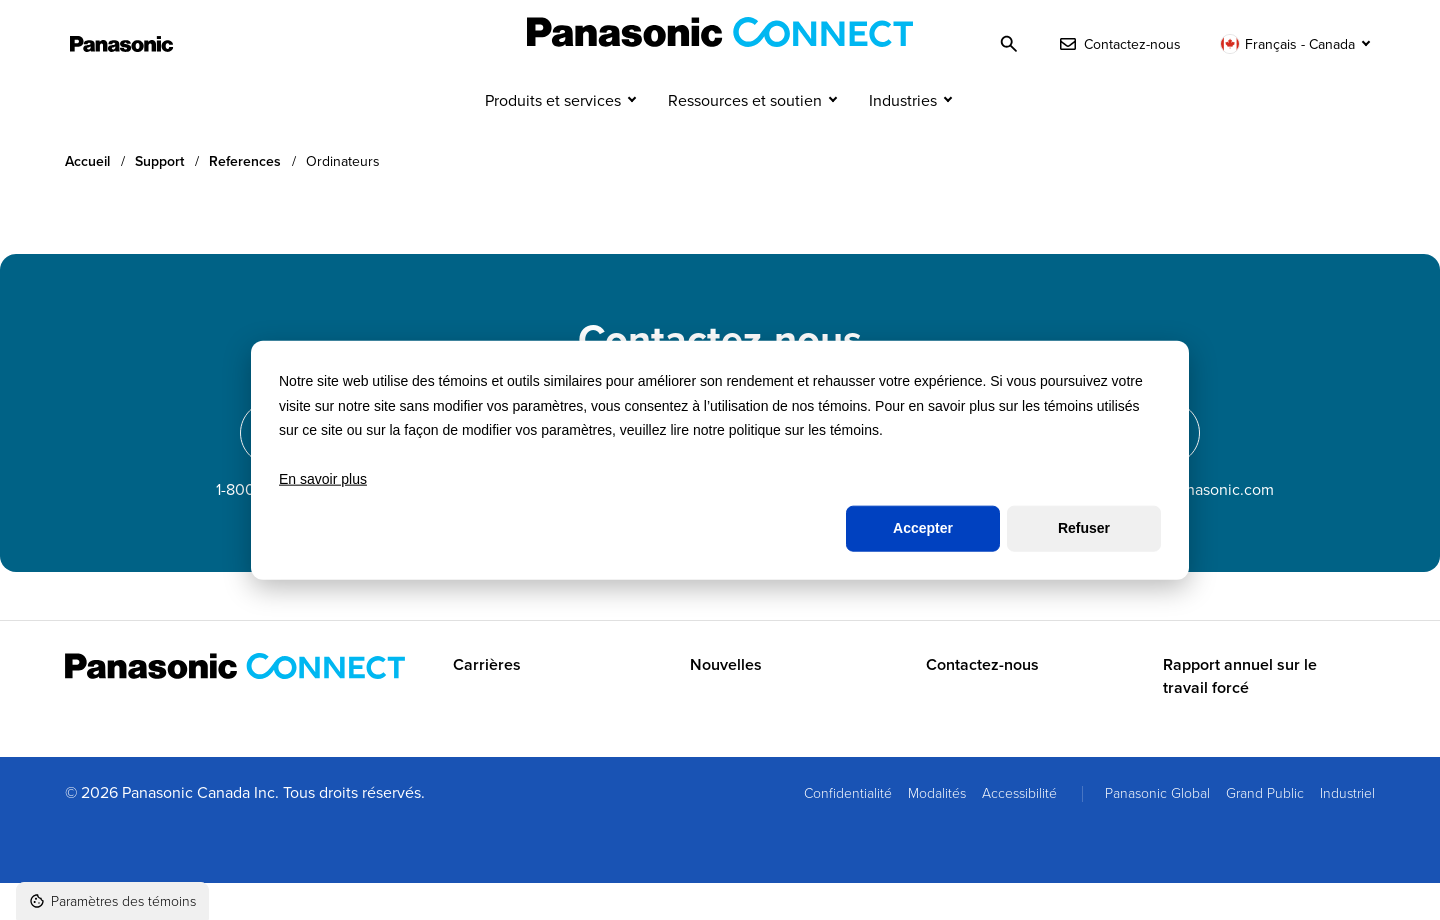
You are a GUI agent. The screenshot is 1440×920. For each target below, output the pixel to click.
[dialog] (720, 460)
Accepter (923, 528)
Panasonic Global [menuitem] (1157, 829)
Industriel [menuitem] (1347, 829)
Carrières (487, 703)
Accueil (87, 198)
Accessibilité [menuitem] (1019, 829)
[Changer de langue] (1297, 44)
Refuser (1084, 528)
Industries (903, 138)
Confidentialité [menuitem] (848, 829)
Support (159, 198)
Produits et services (553, 138)
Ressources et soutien (745, 138)
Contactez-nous (982, 703)
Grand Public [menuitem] (1265, 829)
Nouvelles (726, 703)
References (245, 198)
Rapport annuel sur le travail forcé (1240, 714)
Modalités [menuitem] (937, 829)
